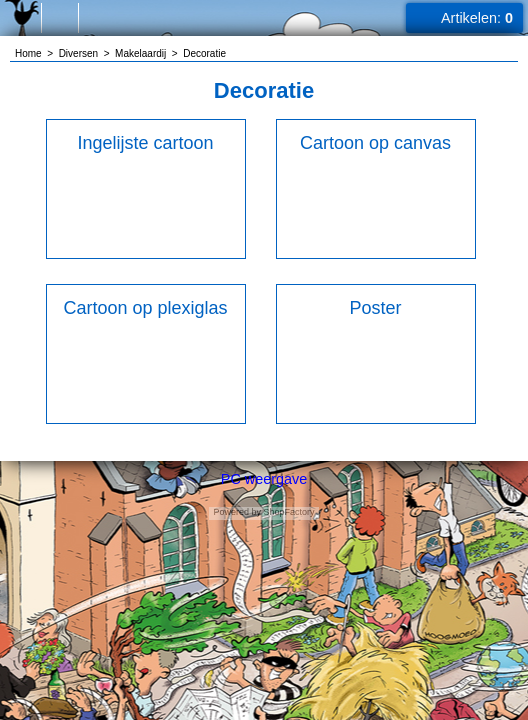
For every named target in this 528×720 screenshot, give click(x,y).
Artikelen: (477, 18)
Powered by (237, 512)
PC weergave (264, 479)
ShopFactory (288, 512)
